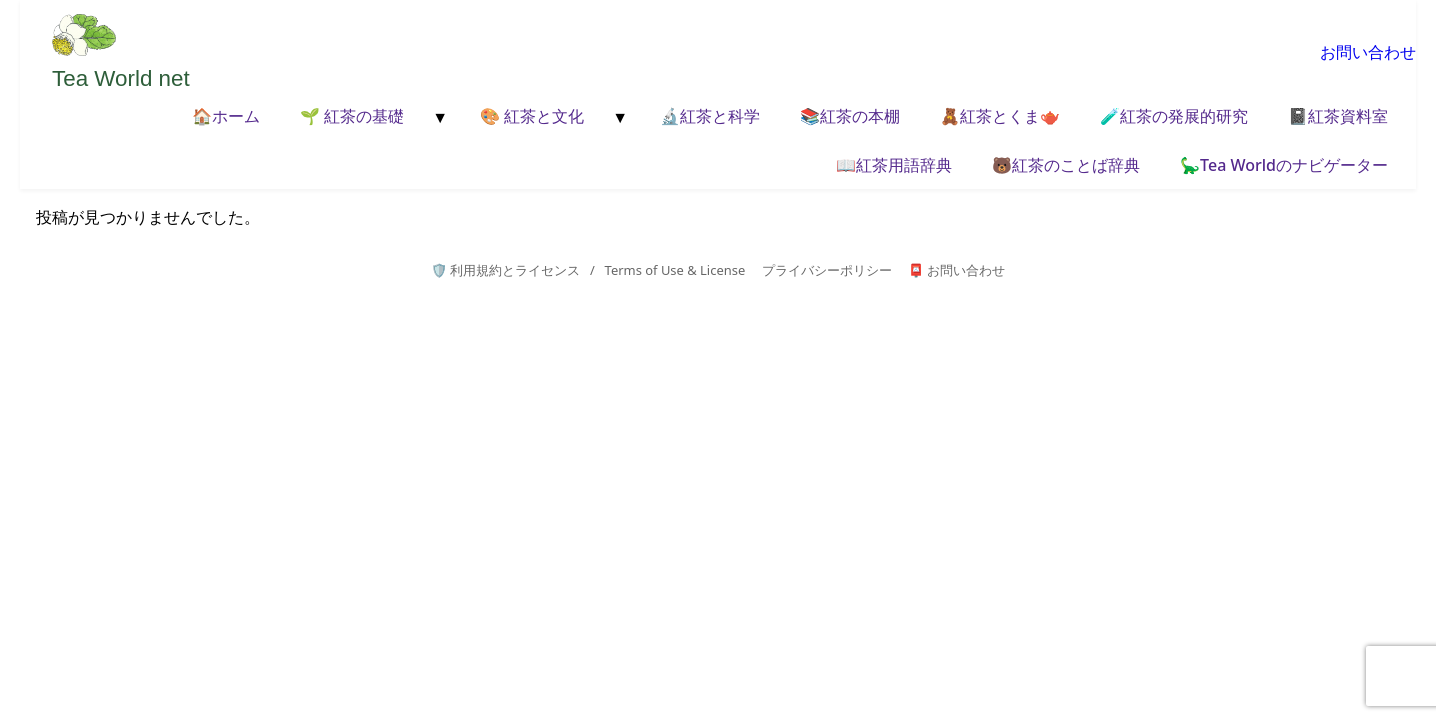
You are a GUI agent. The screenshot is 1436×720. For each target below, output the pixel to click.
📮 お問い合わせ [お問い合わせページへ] (956, 270)
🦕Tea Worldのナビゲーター (1284, 165)
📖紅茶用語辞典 (894, 165)
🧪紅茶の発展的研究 (1174, 116)
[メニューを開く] (438, 118)
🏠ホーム (226, 116)
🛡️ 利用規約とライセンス (505, 270)
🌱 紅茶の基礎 (352, 116)
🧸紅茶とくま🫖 (1000, 116)
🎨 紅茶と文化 (532, 116)
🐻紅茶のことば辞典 (1066, 165)
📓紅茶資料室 (1338, 116)
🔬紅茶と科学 (710, 116)
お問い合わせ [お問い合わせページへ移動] (1368, 52)
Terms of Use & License (675, 270)
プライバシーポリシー (827, 270)
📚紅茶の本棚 (850, 116)
